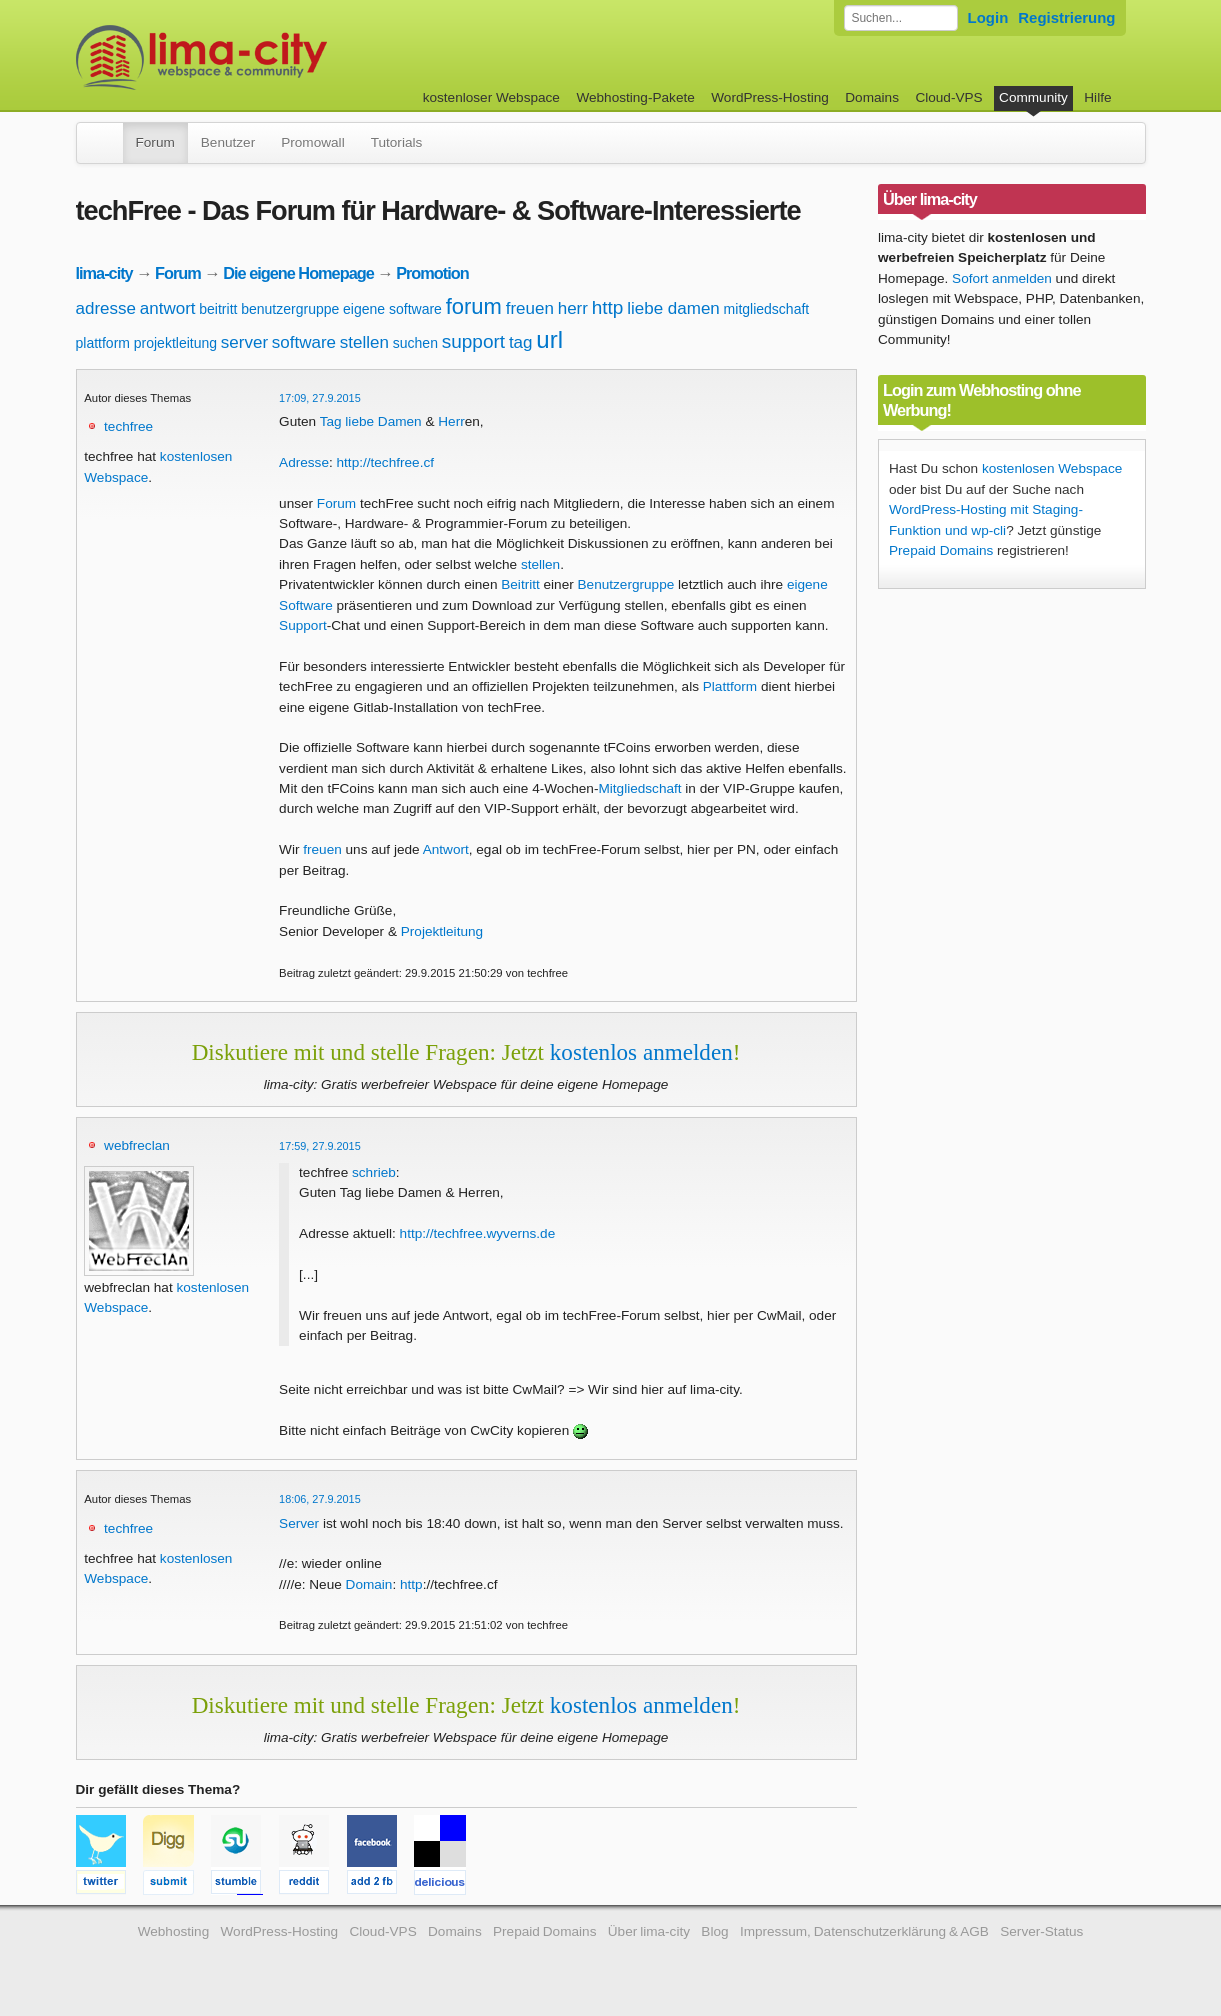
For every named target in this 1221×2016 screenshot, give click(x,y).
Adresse (304, 462)
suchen (415, 343)
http (608, 307)
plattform (103, 343)
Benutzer (228, 142)
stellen (364, 342)
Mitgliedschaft (639, 788)
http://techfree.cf (385, 462)
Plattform (730, 686)
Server (299, 1523)
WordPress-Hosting (770, 97)
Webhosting (174, 1931)
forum (474, 306)
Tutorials (397, 142)
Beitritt (520, 584)
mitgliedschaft (767, 309)
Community (1033, 97)
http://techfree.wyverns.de (478, 1233)
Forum (155, 142)
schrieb (374, 1172)
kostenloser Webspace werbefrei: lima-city (276, 57)
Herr (451, 421)
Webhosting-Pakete (635, 97)
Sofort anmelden (1002, 278)
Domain (369, 1584)
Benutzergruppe (626, 584)
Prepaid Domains (941, 550)
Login (988, 17)
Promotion (432, 273)
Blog (714, 1931)
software (304, 342)
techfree (128, 426)
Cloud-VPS (948, 97)
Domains (872, 97)
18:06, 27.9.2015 (320, 1499)
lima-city (104, 273)
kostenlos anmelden (641, 1052)
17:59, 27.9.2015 (320, 1146)
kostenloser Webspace (491, 97)
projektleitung (175, 343)
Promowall (312, 142)
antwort (168, 308)
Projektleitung (442, 931)
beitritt (218, 309)
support (473, 341)
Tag (331, 421)
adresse (106, 308)
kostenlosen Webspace (1052, 468)
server (244, 342)
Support (303, 625)
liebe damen (673, 308)
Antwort (446, 849)
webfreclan (137, 1145)
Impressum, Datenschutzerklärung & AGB (864, 1931)
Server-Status (1041, 1931)
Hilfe (1097, 97)
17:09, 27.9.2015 (320, 398)
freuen (530, 308)
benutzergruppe (290, 309)
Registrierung (1066, 17)
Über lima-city (649, 1931)
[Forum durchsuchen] (901, 18)
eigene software (392, 309)
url (549, 339)
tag (521, 342)
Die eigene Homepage (298, 273)
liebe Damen (383, 421)
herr (573, 308)
